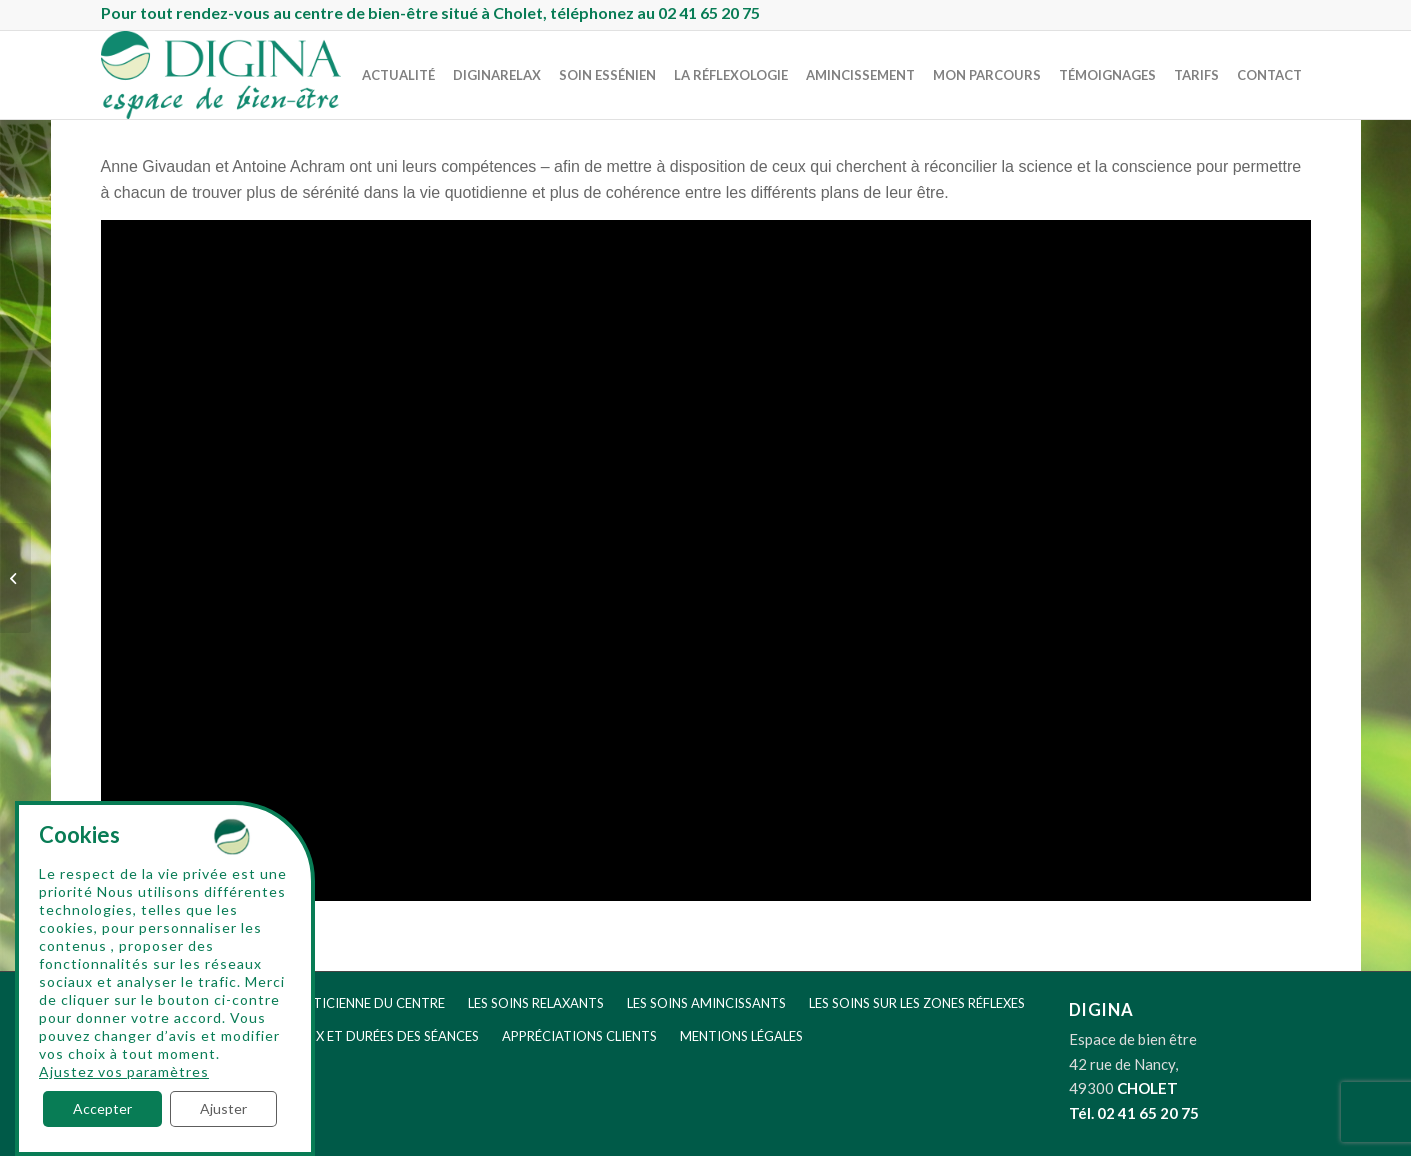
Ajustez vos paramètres (124, 1071)
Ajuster (223, 1108)
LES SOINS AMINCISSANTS (706, 1003)
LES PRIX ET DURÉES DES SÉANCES (376, 1036)
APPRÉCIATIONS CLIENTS (579, 1036)
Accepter (102, 1108)
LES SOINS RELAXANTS (536, 1003)
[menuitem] (398, 75)
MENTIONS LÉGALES (741, 1036)
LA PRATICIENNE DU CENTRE (358, 1003)
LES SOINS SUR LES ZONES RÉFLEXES (917, 1003)
